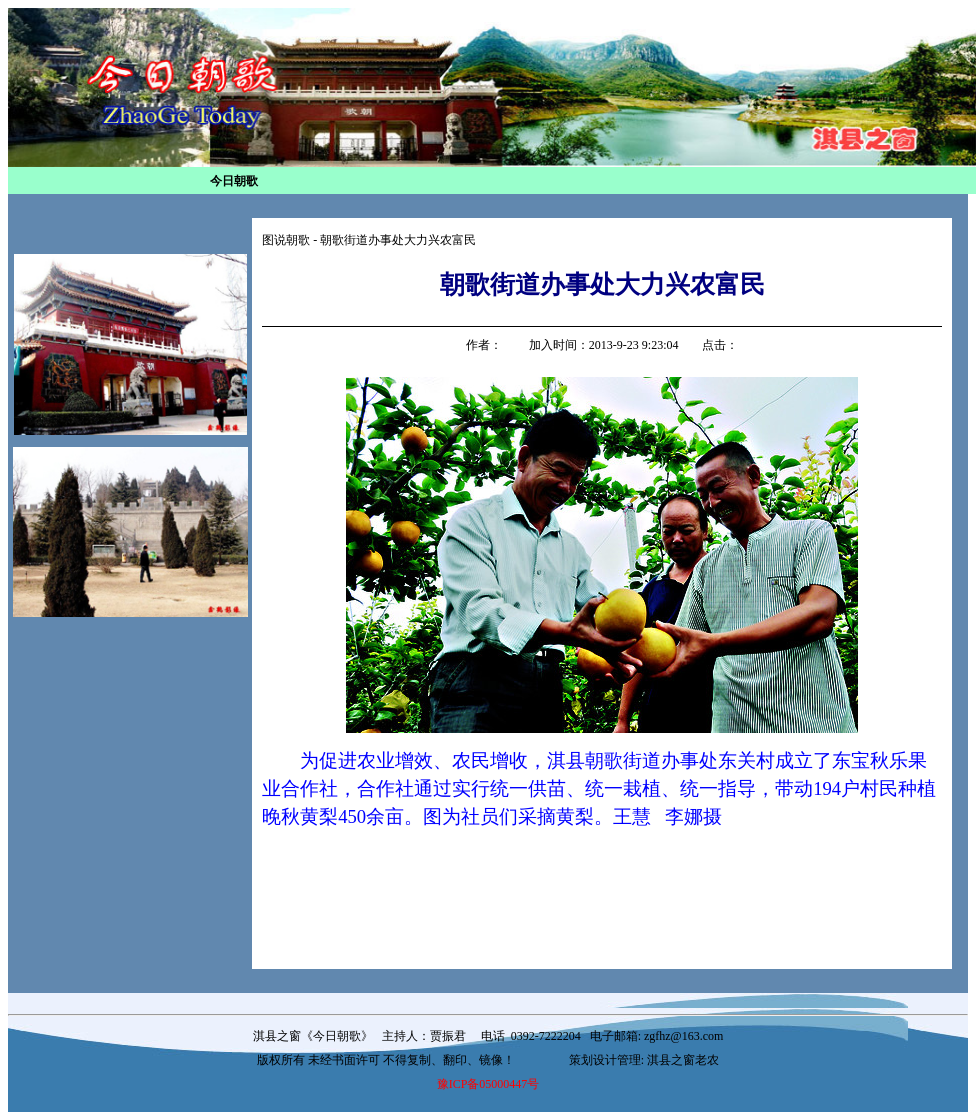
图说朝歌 (286, 240)
